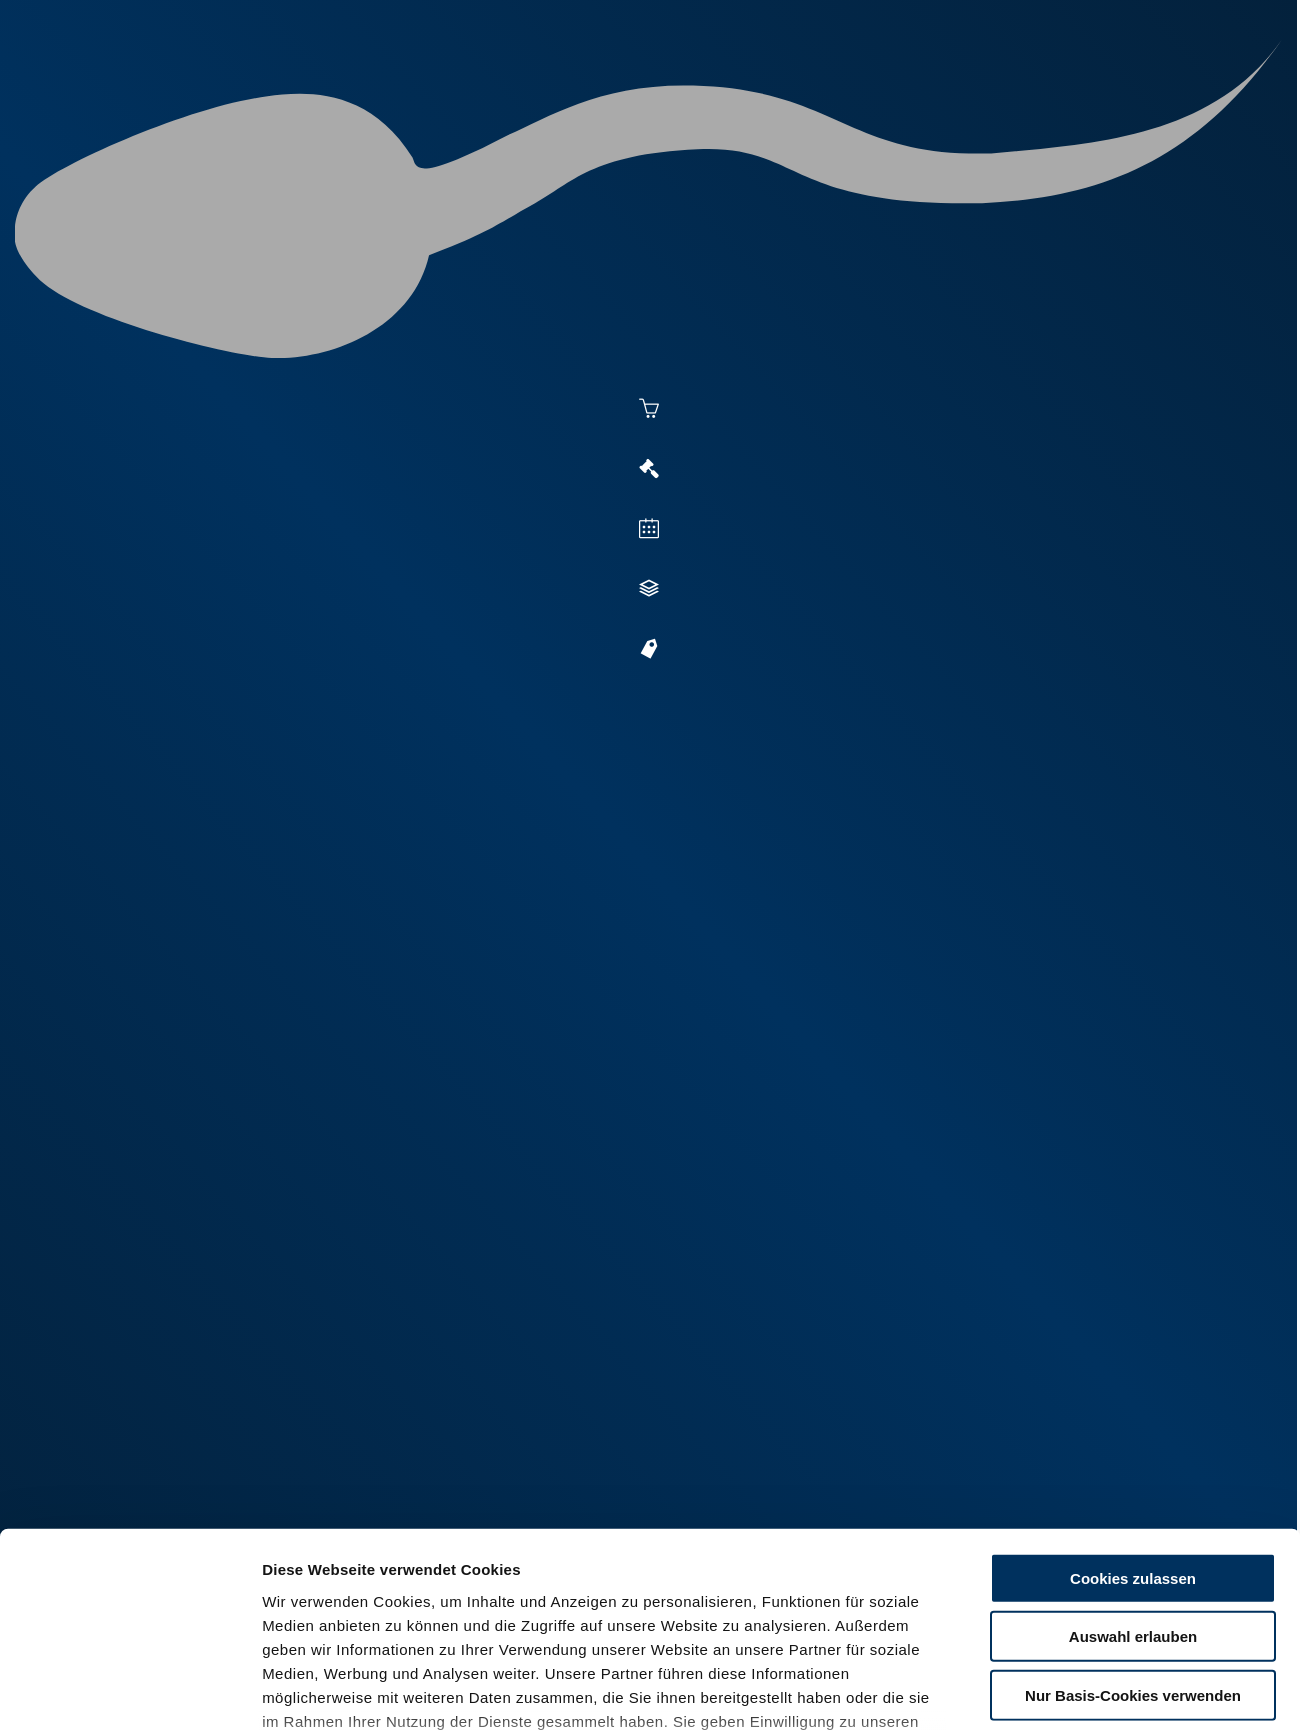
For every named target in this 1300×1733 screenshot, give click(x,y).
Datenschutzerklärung (346, 1615)
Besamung (558, 92)
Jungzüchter (906, 92)
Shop (1011, 92)
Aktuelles (446, 92)
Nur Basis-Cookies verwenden (1133, 1541)
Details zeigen (1091, 1693)
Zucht (796, 92)
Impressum (485, 1615)
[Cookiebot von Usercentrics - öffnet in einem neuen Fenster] (129, 1694)
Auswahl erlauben (1133, 1482)
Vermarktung (686, 92)
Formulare (1106, 92)
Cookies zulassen (1133, 1424)
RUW (1190, 92)
